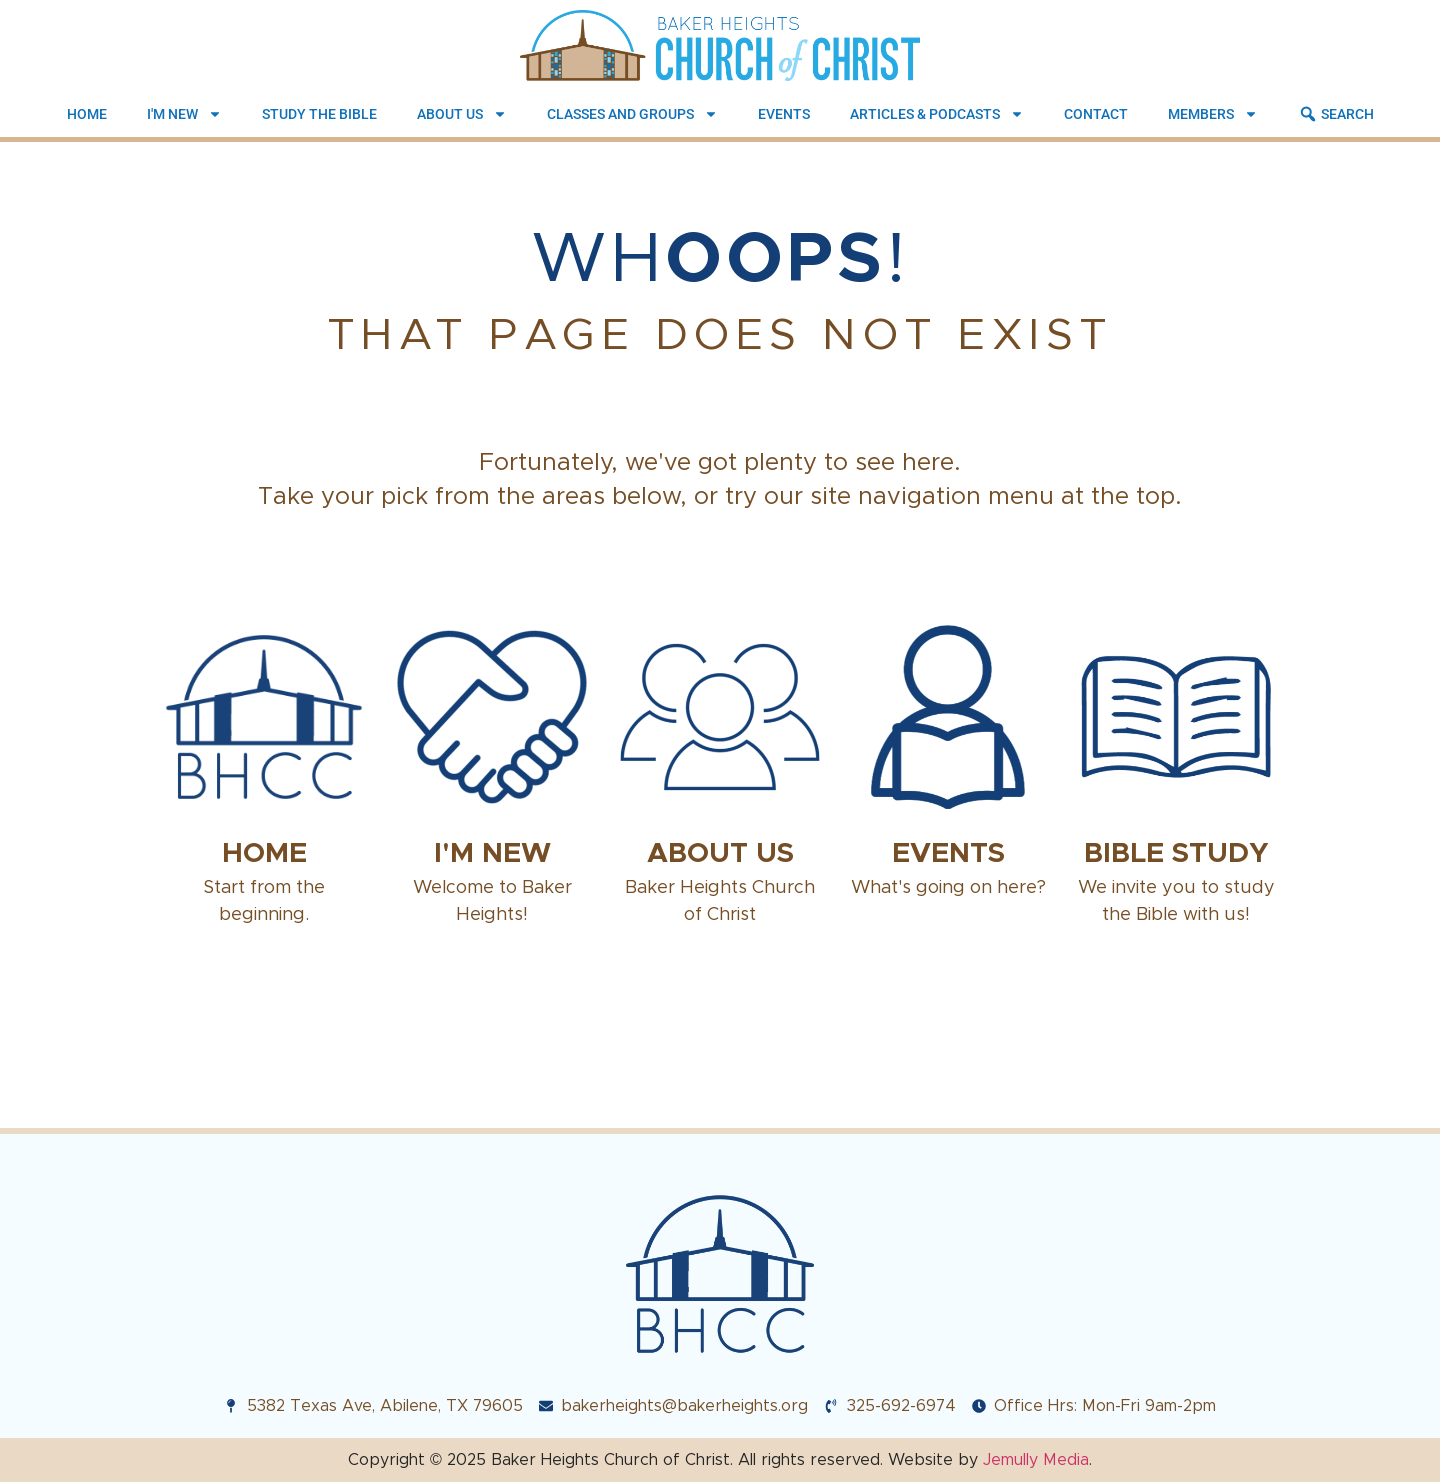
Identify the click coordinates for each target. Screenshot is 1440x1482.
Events (784, 114)
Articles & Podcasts (937, 114)
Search (1336, 114)
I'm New (184, 114)
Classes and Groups (632, 114)
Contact (1096, 114)
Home (87, 114)
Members (1213, 114)
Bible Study (1176, 852)
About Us (462, 114)
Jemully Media (1036, 1459)
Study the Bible (319, 114)
